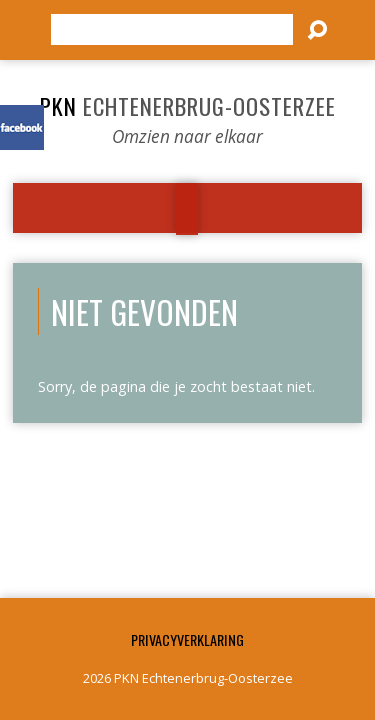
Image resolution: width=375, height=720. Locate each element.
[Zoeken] (172, 29)
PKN (188, 106)
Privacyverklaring (187, 639)
